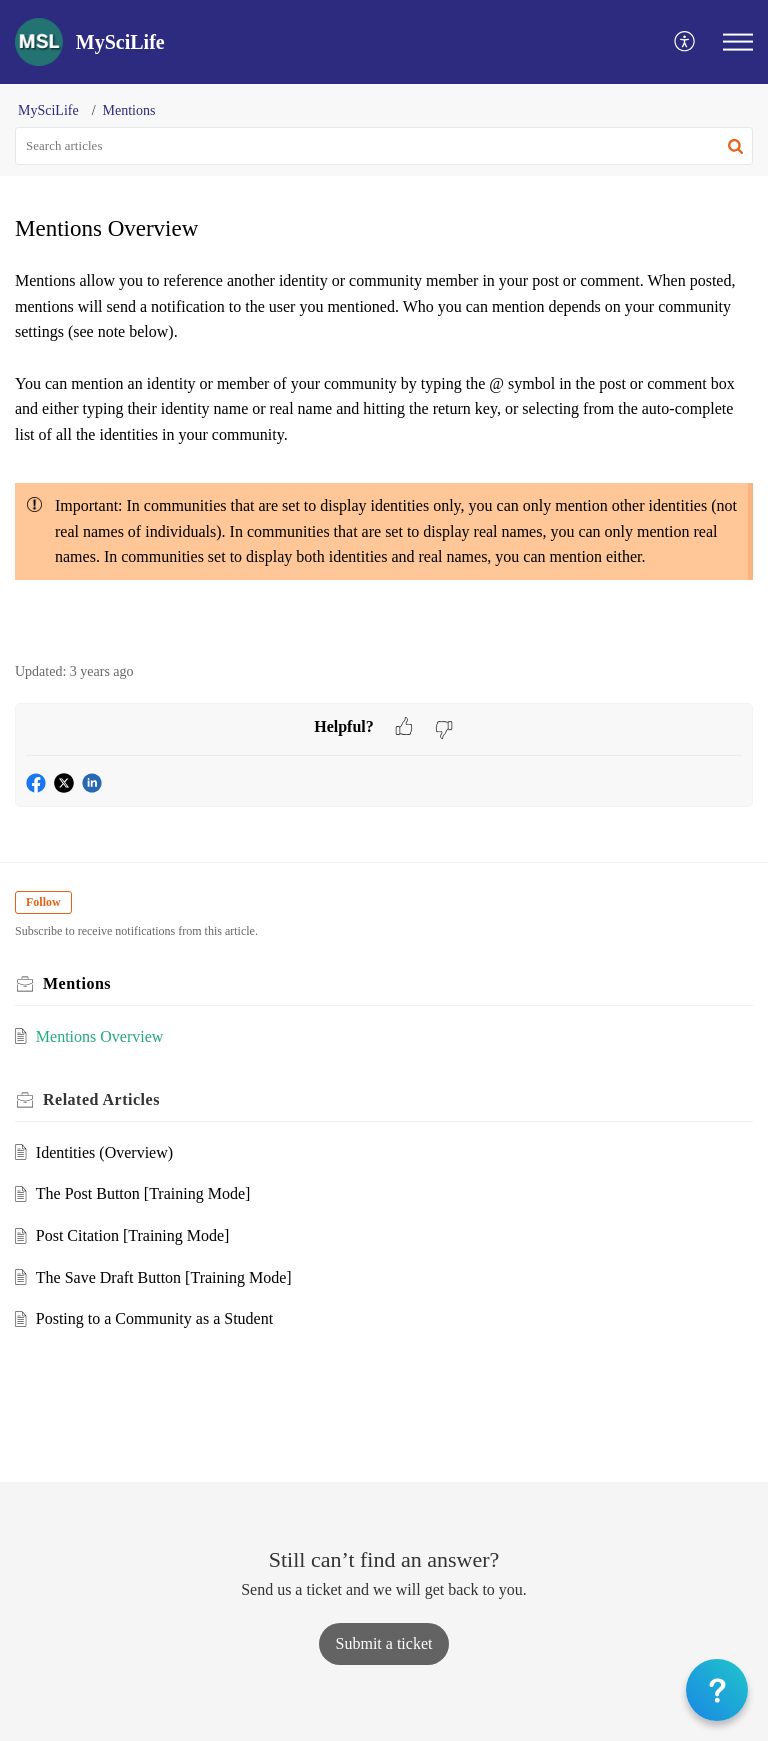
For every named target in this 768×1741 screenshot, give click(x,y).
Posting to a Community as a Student (154, 1318)
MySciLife (48, 110)
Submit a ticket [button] (384, 1643)
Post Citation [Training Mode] (133, 1235)
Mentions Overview (100, 1036)
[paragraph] (384, 454)
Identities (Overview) (104, 1152)
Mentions (129, 110)
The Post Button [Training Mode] (143, 1193)
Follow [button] (43, 902)
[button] (685, 42)
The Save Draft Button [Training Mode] (164, 1277)
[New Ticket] (384, 1643)
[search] (384, 146)
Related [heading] (101, 1099)
